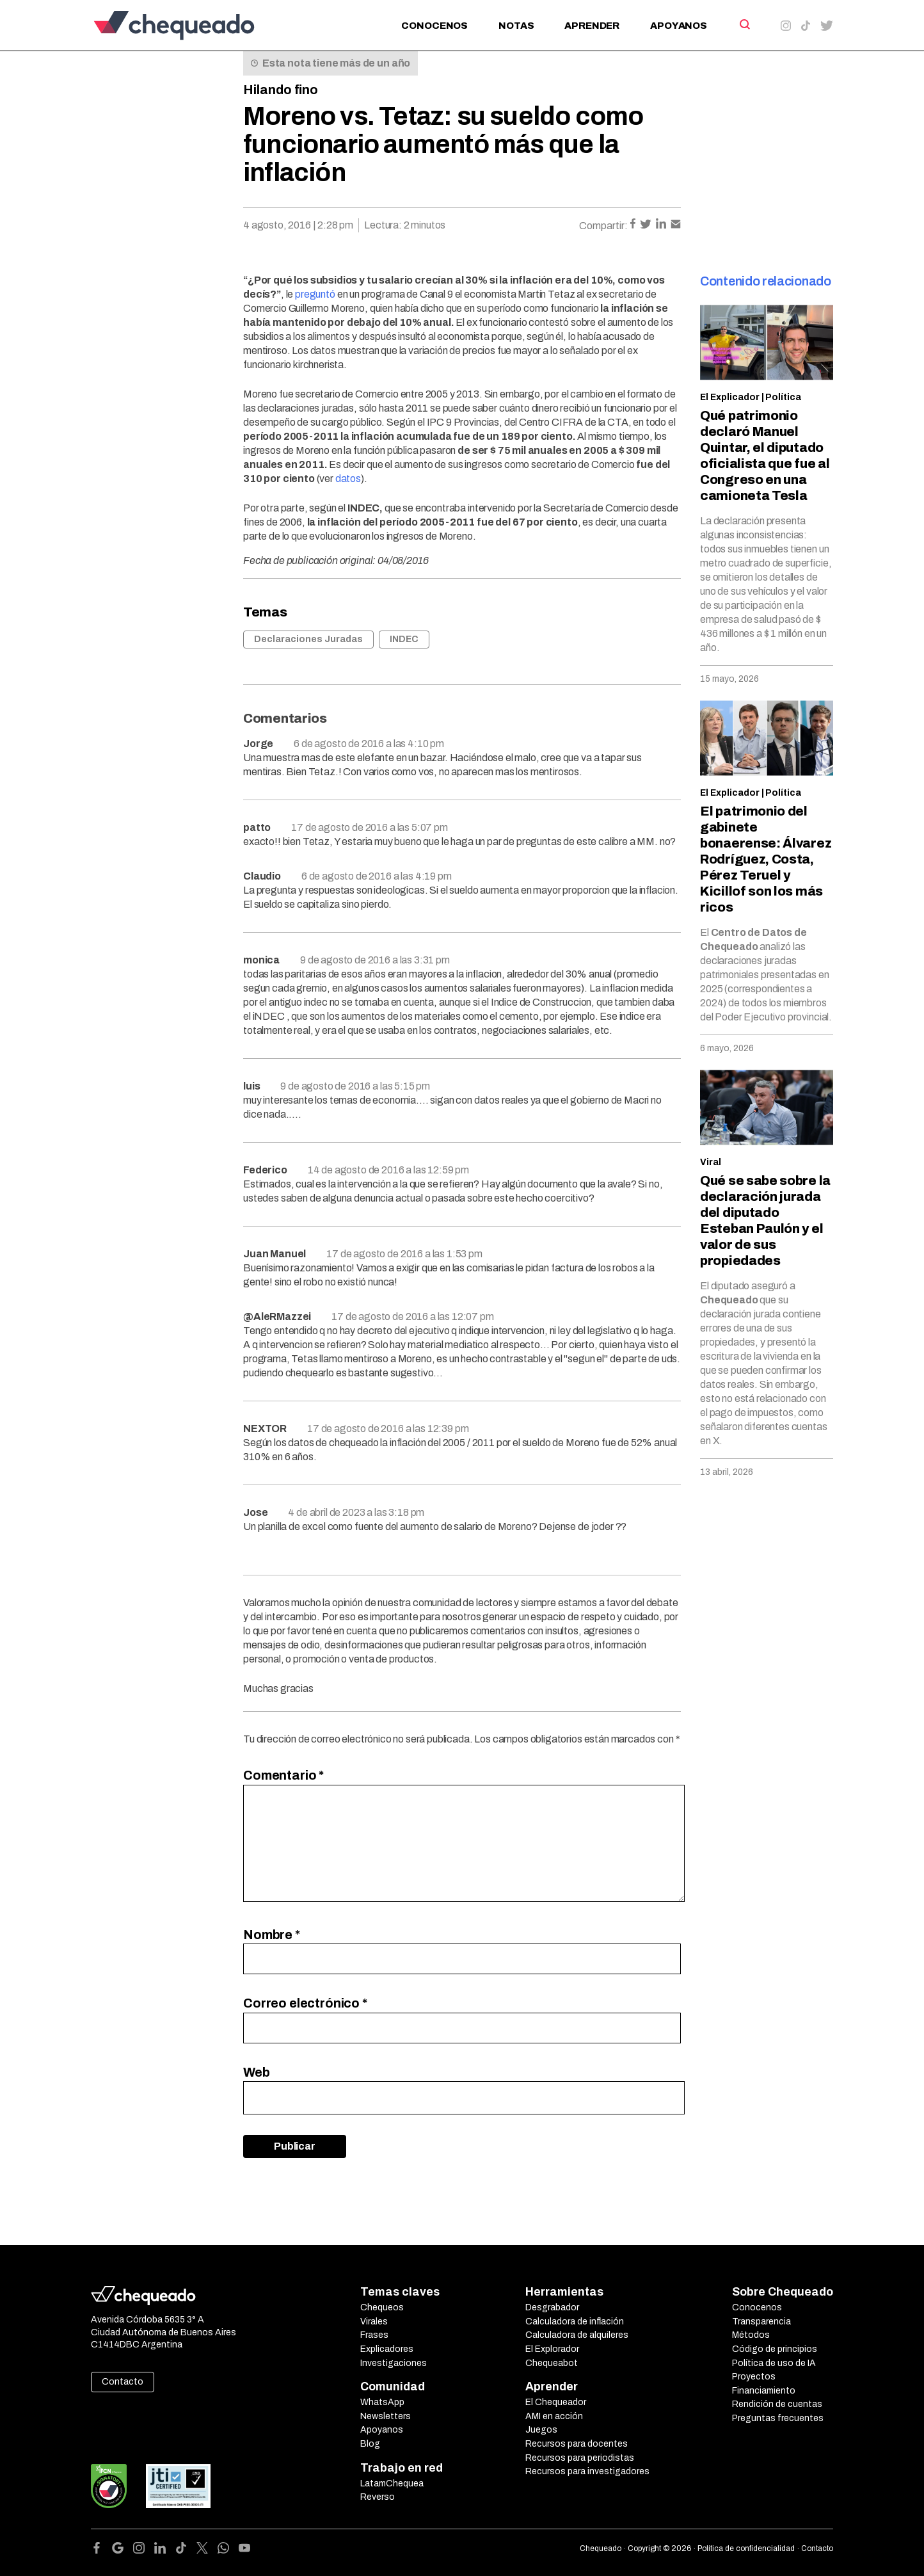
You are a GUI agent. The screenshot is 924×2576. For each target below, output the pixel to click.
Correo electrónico (305, 2003)
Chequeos (382, 2307)
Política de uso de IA (774, 2363)
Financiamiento (763, 2390)
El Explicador (730, 397)
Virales (374, 2321)
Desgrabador (552, 2307)
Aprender (591, 25)
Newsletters (385, 2416)
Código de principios (774, 2349)
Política (783, 397)
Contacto (122, 2382)
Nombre (271, 1935)
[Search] (744, 24)
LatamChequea (392, 2483)
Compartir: (603, 225)
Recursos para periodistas (579, 2458)
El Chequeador (555, 2402)
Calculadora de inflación (574, 2321)
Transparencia (761, 2321)
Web (256, 2072)
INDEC (404, 639)
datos (348, 478)
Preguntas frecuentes (778, 2418)
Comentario (283, 1775)
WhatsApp (382, 2402)
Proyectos (754, 2376)
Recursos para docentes (576, 2444)
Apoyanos (678, 25)
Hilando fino (280, 90)
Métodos (751, 2335)
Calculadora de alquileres (576, 2335)
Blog (370, 2444)
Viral (710, 1162)
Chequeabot (551, 2363)
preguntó (315, 294)
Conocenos (434, 25)
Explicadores (386, 2349)
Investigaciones (393, 2363)
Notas (516, 25)
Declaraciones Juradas (308, 639)
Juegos (541, 2430)
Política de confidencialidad (746, 2548)
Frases (374, 2335)
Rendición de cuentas (777, 2404)
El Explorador (552, 2349)
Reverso (377, 2497)
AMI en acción (554, 2416)
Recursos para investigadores (587, 2471)
